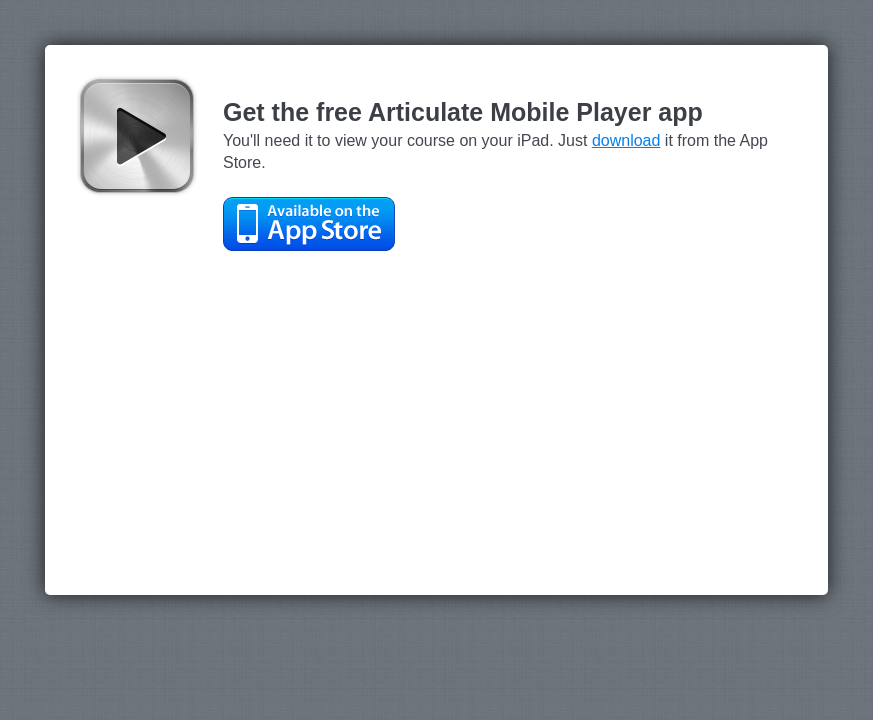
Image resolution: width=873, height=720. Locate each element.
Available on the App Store (309, 224)
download (626, 140)
